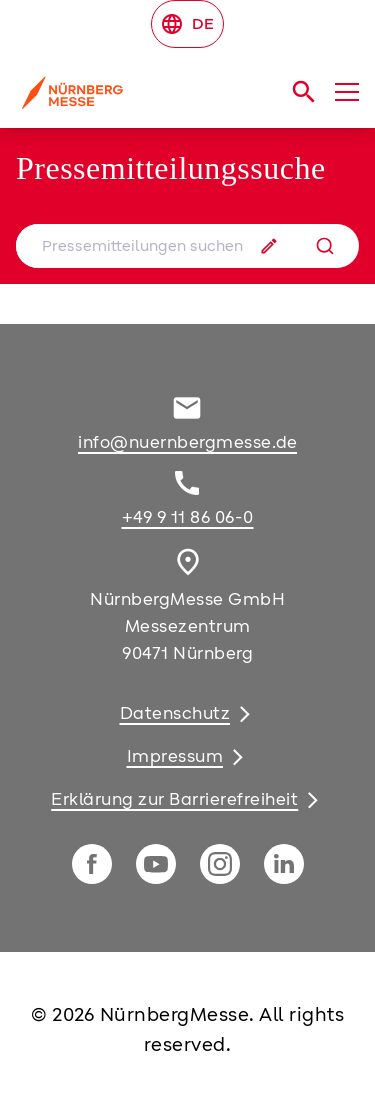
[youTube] (156, 864)
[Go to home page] (127, 100)
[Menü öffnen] (347, 92)
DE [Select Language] (187, 24)
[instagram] (220, 864)
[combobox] (187, 246)
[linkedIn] (284, 864)
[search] (304, 92)
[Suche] (325, 246)
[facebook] (92, 864)
